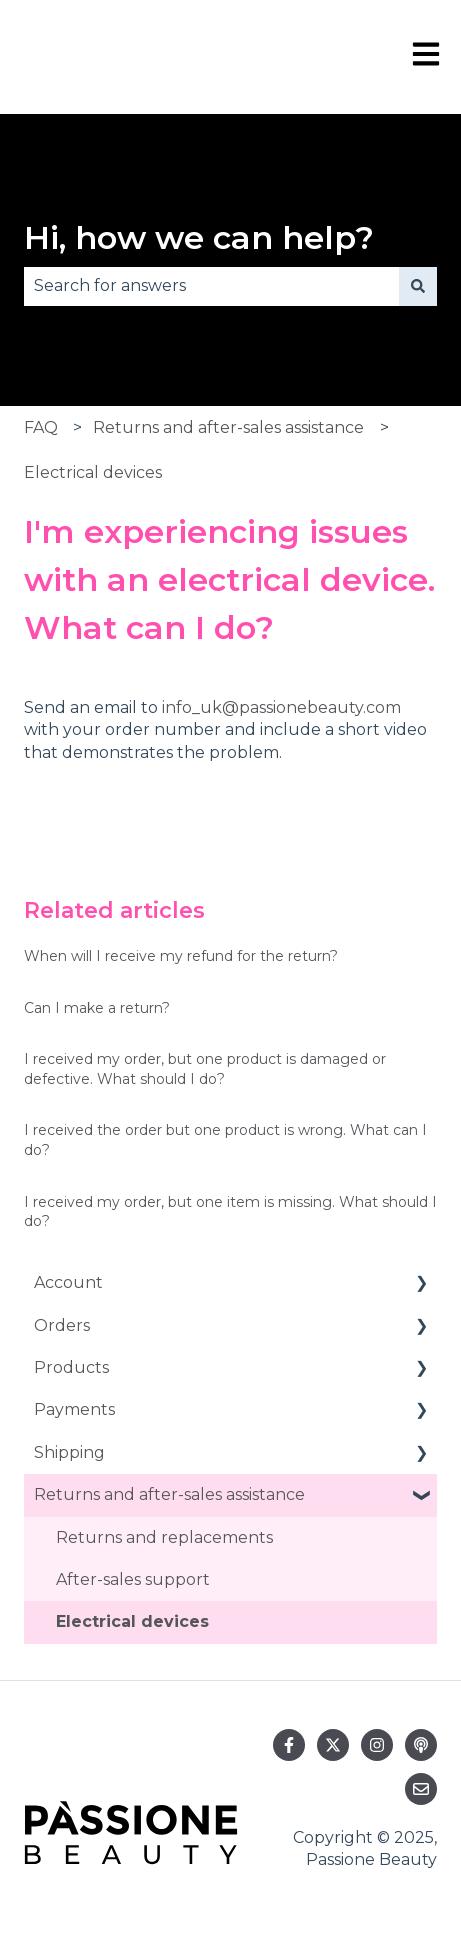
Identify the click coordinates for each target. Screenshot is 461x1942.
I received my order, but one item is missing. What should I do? (230, 1212)
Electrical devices (93, 472)
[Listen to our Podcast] (421, 1745)
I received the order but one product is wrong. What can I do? (225, 1140)
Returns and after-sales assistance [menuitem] (169, 1494)
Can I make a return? (97, 1008)
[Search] (418, 286)
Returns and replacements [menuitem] (164, 1537)
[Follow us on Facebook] (289, 1745)
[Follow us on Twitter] (333, 1745)
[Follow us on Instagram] (377, 1745)
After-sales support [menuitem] (133, 1579)
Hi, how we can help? (199, 237)
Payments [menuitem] (74, 1409)
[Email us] (421, 1789)
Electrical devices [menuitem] (132, 1621)
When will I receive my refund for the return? (181, 956)
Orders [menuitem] (62, 1325)
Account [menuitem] (68, 1282)
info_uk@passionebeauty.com (281, 707)
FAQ (41, 427)
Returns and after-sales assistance (228, 427)
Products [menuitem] (71, 1367)
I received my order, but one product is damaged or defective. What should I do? (205, 1069)
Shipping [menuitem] (69, 1452)
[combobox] (211, 286)
